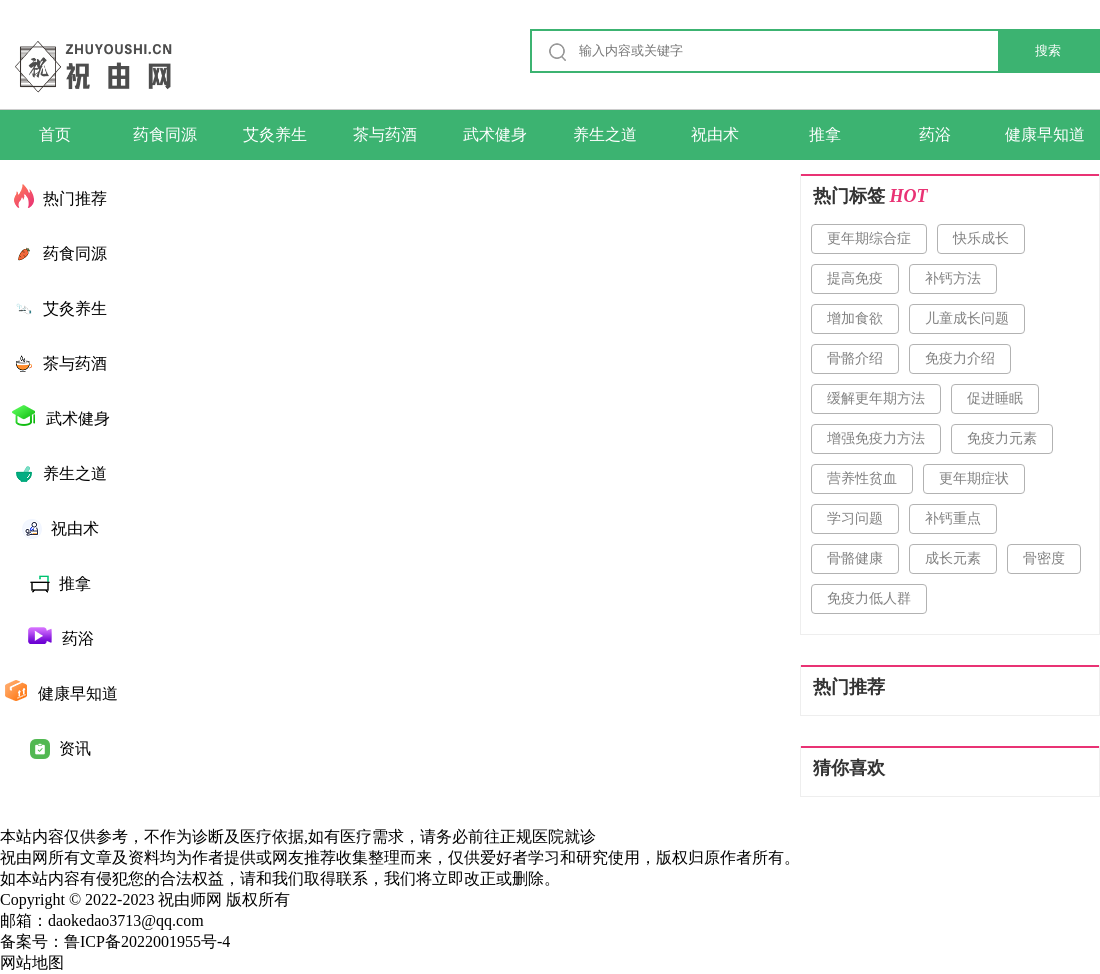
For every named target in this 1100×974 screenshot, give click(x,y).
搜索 (1048, 50)
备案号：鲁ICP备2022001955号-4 (115, 941)
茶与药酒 (385, 134)
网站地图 (32, 962)
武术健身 (495, 134)
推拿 (825, 134)
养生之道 (605, 134)
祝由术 (715, 134)
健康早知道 (1045, 134)
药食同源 (165, 134)
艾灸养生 (275, 134)
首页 (55, 134)
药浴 (935, 134)
